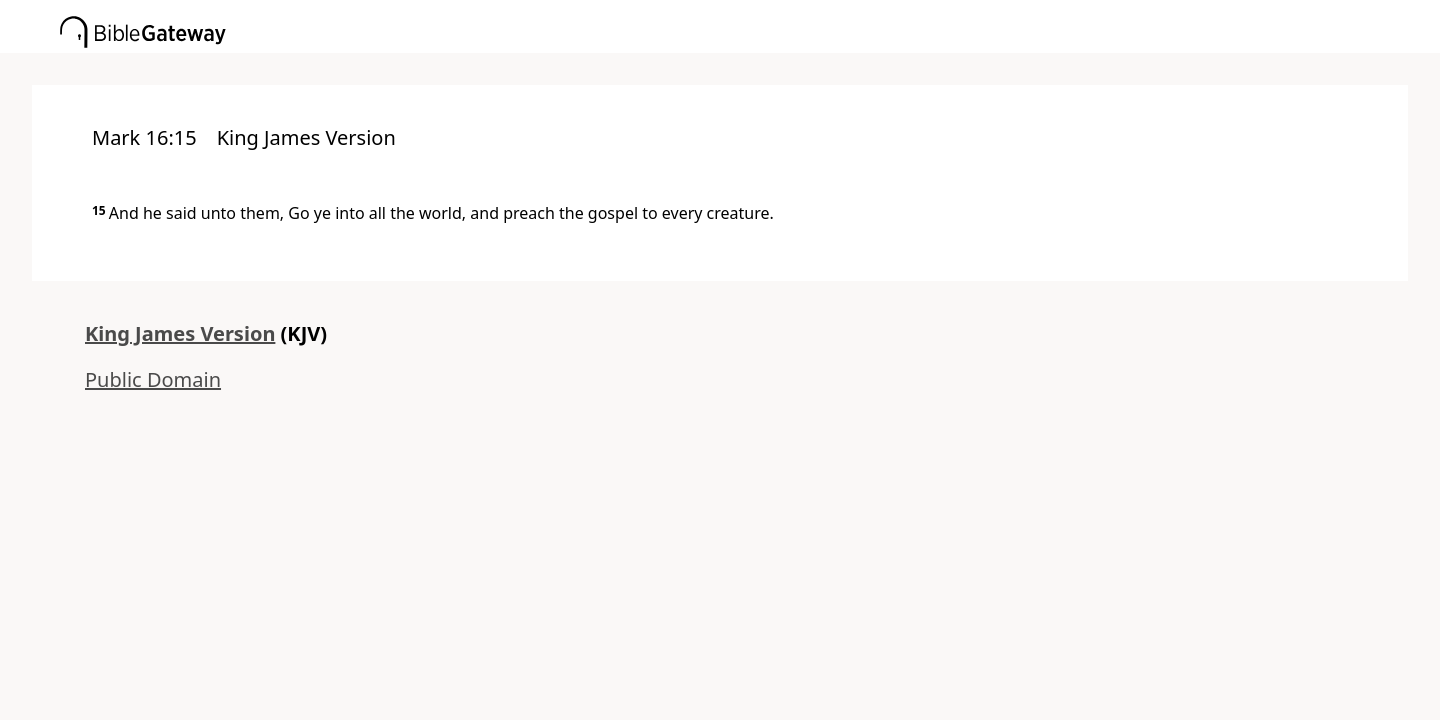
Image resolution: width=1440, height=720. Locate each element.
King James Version (180, 333)
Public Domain (153, 379)
